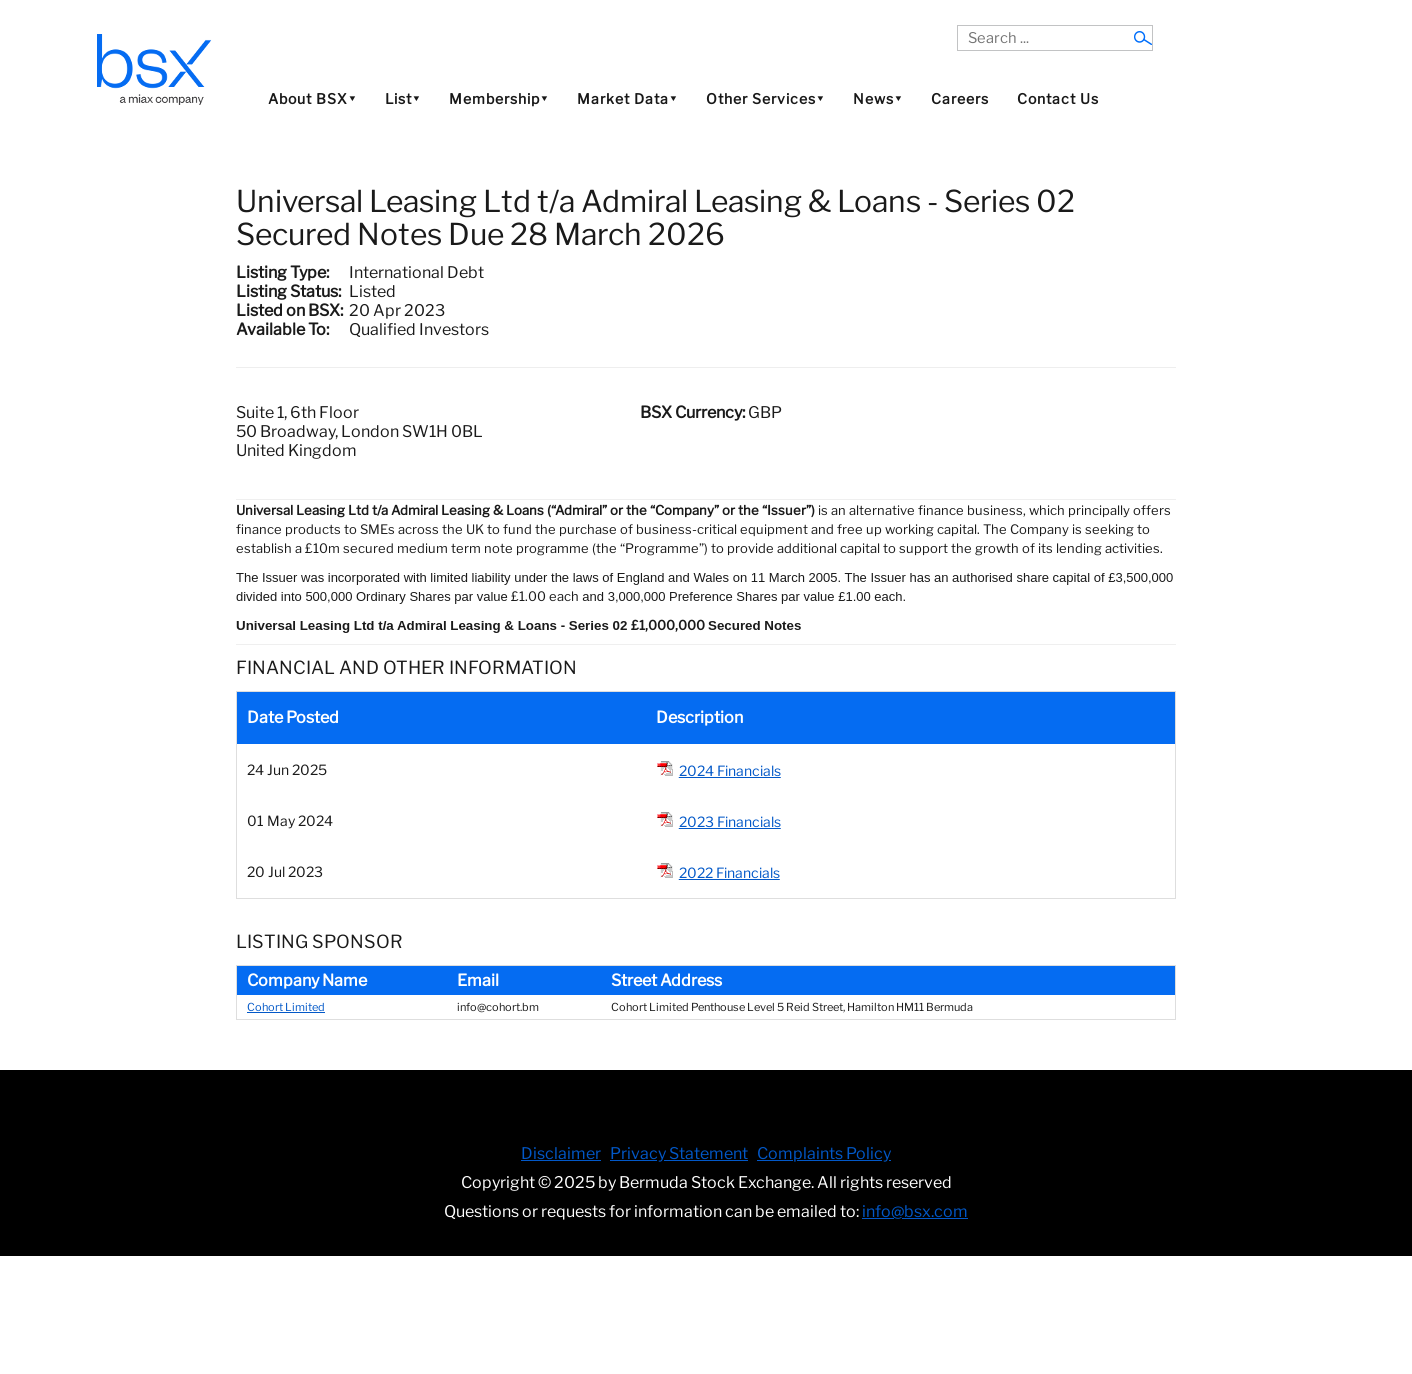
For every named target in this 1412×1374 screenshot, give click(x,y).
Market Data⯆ (627, 98)
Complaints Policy (824, 1153)
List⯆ (403, 98)
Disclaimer (561, 1153)
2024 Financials (730, 770)
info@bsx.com (915, 1211)
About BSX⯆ (312, 98)
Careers (960, 98)
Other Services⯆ (765, 98)
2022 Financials (729, 872)
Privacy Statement (679, 1153)
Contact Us (1058, 98)
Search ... (957, 25)
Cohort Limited (286, 1007)
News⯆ (878, 98)
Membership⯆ (499, 98)
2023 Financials (730, 821)
